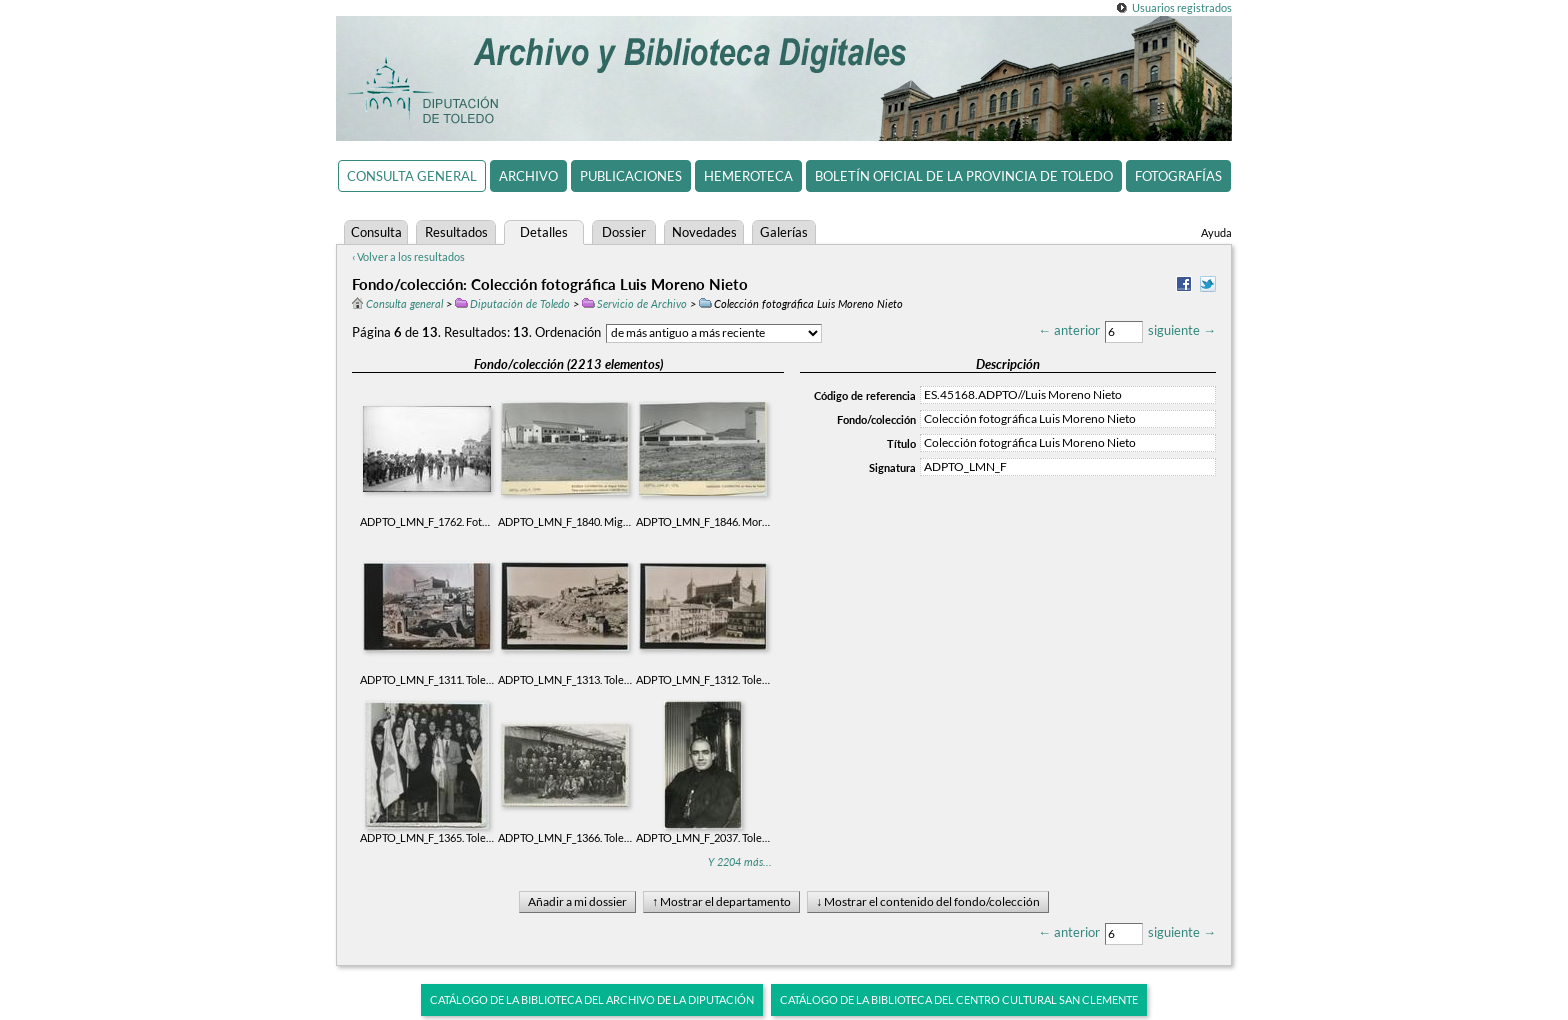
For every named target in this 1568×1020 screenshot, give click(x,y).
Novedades (704, 232)
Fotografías (1178, 176)
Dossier (624, 232)
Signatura (892, 467)
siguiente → (1182, 330)
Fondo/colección (876, 419)
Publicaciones (631, 176)
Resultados (456, 232)
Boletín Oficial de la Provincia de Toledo (964, 176)
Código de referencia (865, 395)
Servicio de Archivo (634, 303)
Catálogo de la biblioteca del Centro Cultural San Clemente (959, 999)
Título (901, 443)
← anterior (1069, 330)
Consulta (376, 232)
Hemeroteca (748, 176)
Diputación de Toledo (512, 303)
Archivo (528, 176)
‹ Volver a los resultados (408, 256)
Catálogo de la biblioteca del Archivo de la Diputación (592, 999)
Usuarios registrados (1182, 7)
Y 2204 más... (740, 861)
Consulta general (412, 176)
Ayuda (1216, 232)
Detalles (544, 232)
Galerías (784, 232)
